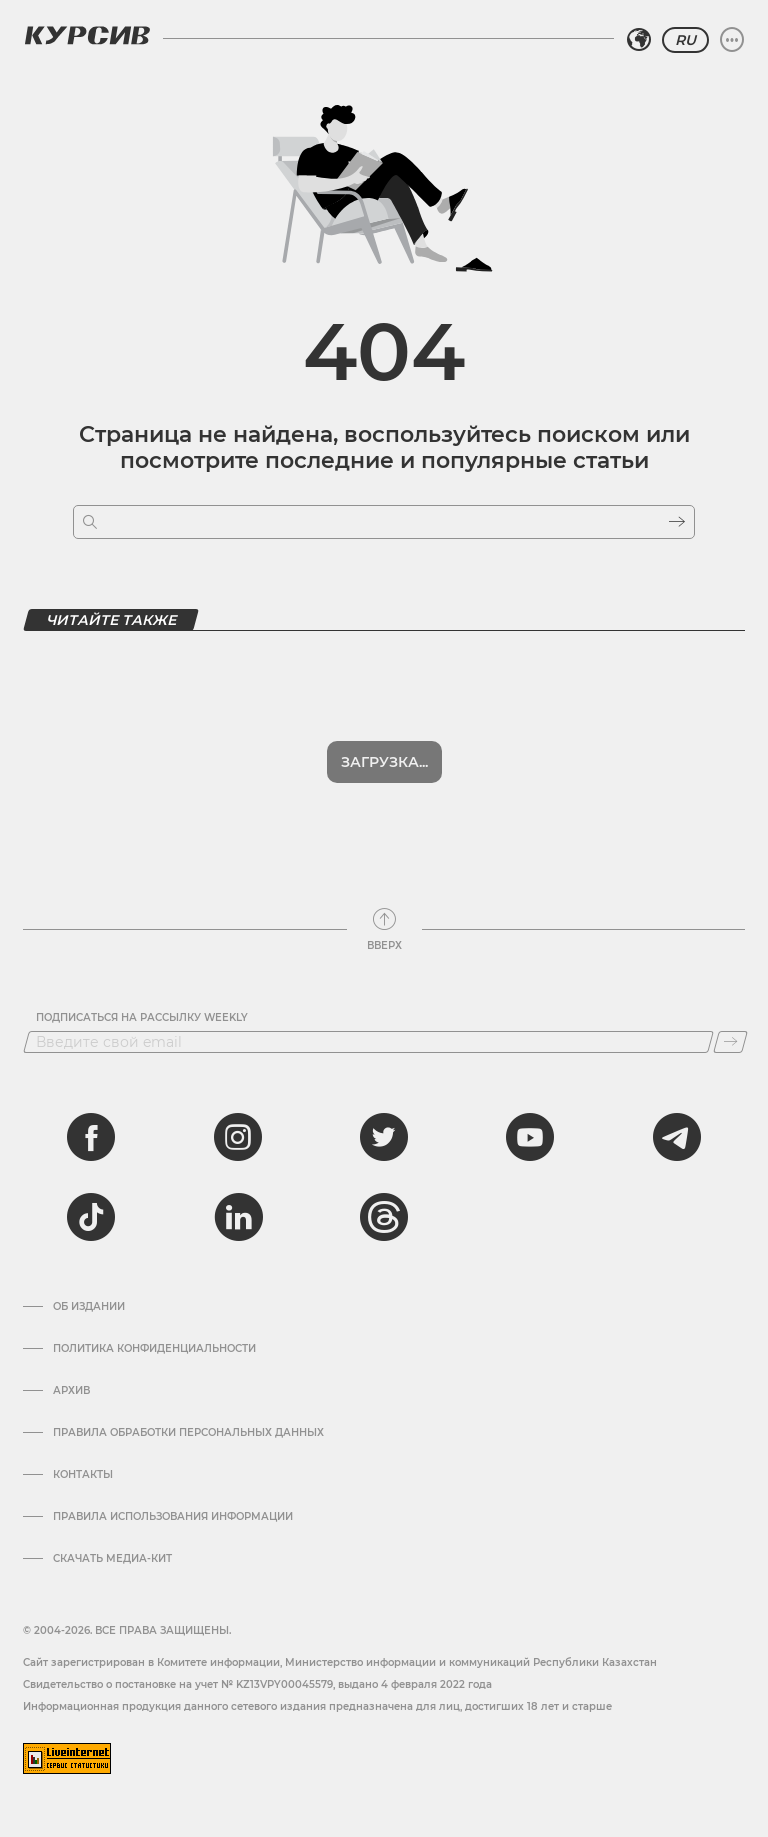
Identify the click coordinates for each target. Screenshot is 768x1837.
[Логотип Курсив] (87, 35)
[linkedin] (238, 1217)
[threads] (384, 1217)
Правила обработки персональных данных (188, 1433)
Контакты (83, 1475)
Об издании (89, 1307)
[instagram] (238, 1137)
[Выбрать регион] (639, 40)
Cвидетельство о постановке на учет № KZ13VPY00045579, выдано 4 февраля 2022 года (257, 1684)
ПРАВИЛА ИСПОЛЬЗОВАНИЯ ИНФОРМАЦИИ (173, 1517)
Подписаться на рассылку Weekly (142, 1018)
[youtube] (530, 1137)
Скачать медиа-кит (112, 1559)
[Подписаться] (730, 1042)
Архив (71, 1391)
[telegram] (677, 1137)
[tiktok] (91, 1217)
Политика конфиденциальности (154, 1349)
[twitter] (384, 1137)
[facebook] (91, 1137)
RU (685, 40)
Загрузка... (384, 762)
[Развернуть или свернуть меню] (732, 40)
